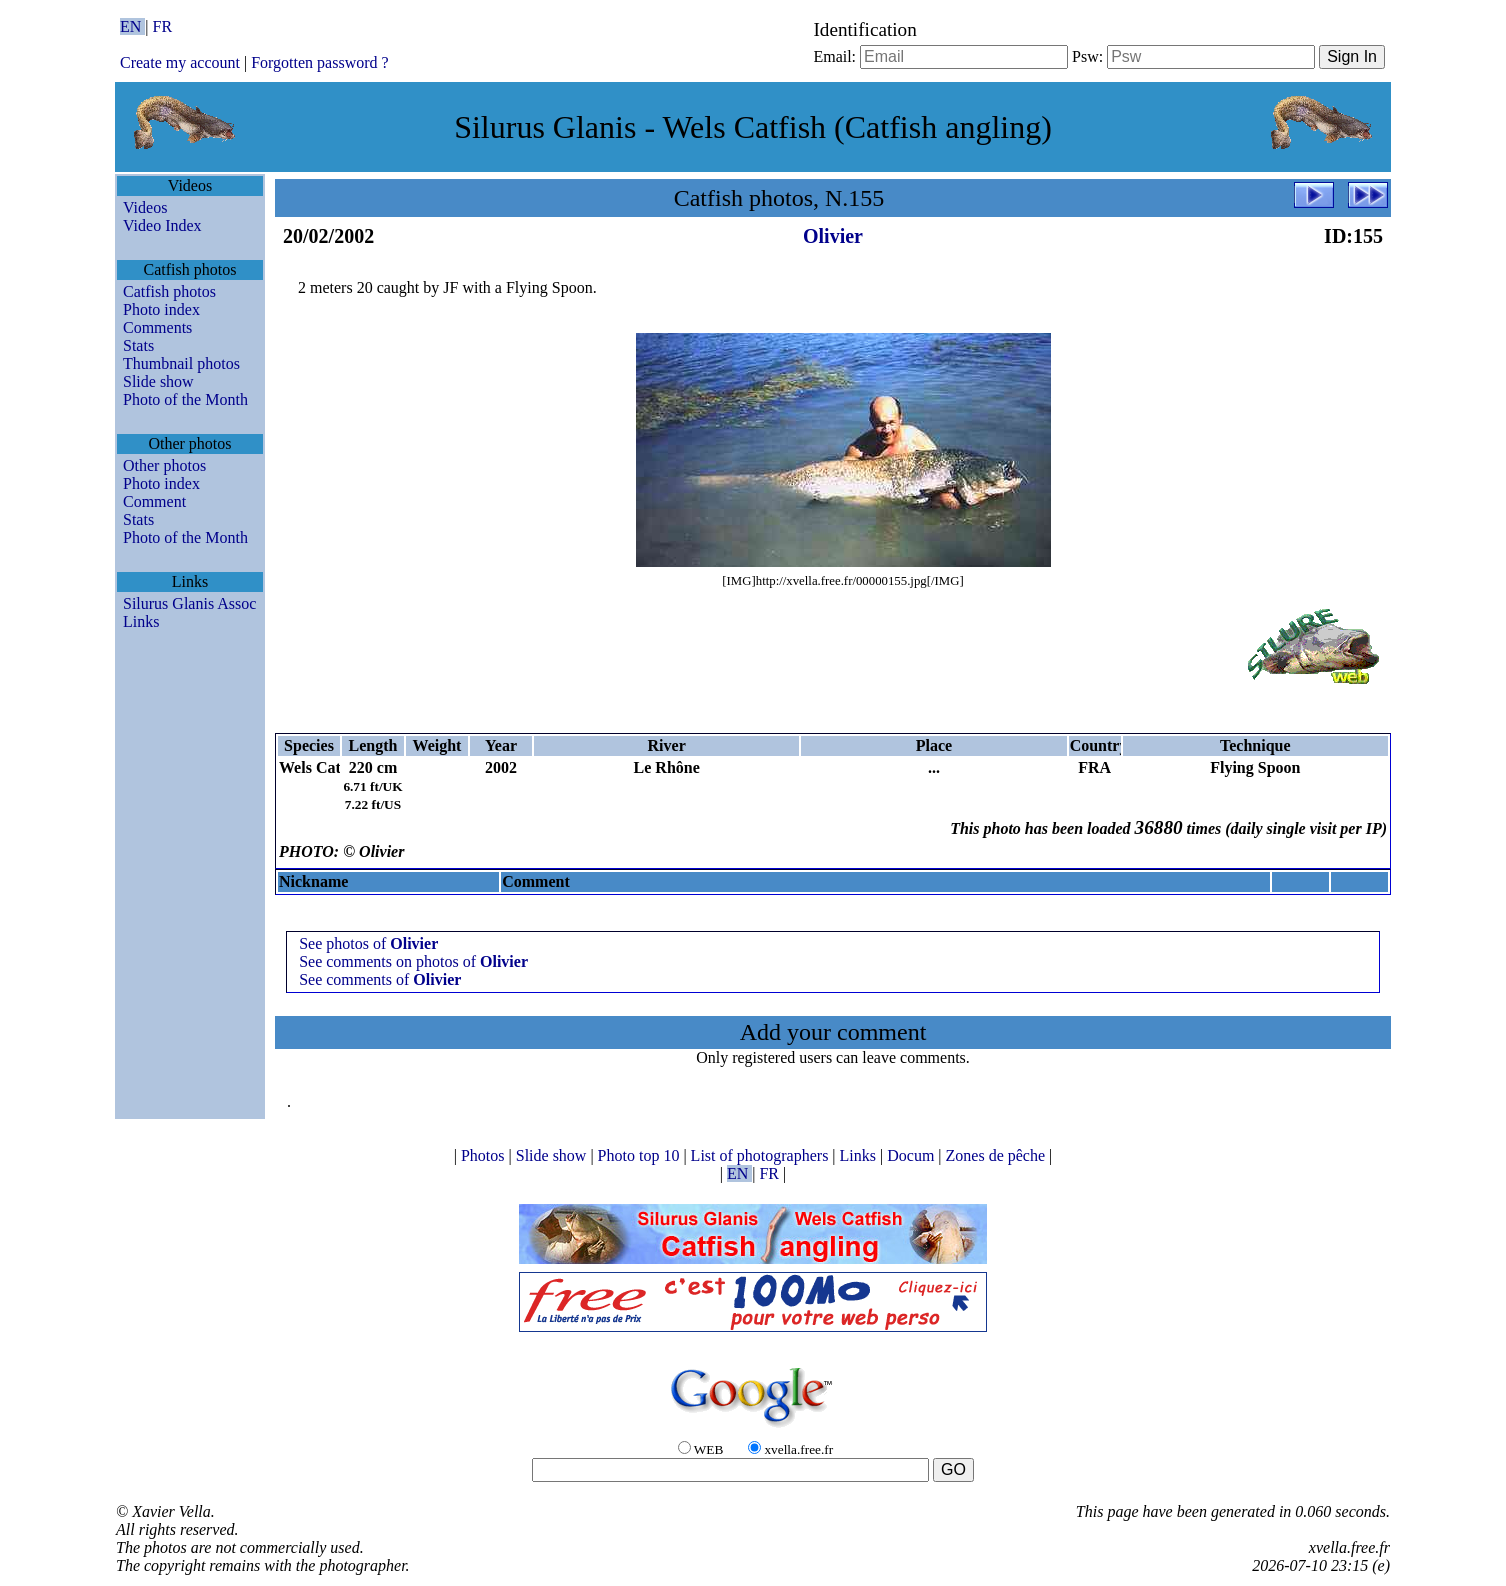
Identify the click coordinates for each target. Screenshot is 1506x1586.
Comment (154, 501)
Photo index (161, 309)
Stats (138, 345)
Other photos (164, 465)
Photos (485, 1155)
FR (163, 26)
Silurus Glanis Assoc (189, 603)
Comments (157, 327)
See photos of (368, 943)
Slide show (158, 381)
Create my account (180, 62)
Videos (145, 207)
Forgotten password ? (319, 62)
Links (141, 621)
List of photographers (762, 1155)
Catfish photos (169, 291)
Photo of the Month (185, 399)
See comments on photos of (413, 961)
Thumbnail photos (181, 363)
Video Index (162, 225)
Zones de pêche (998, 1155)
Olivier (833, 236)
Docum (912, 1155)
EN (132, 26)
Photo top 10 (641, 1155)
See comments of (380, 979)
